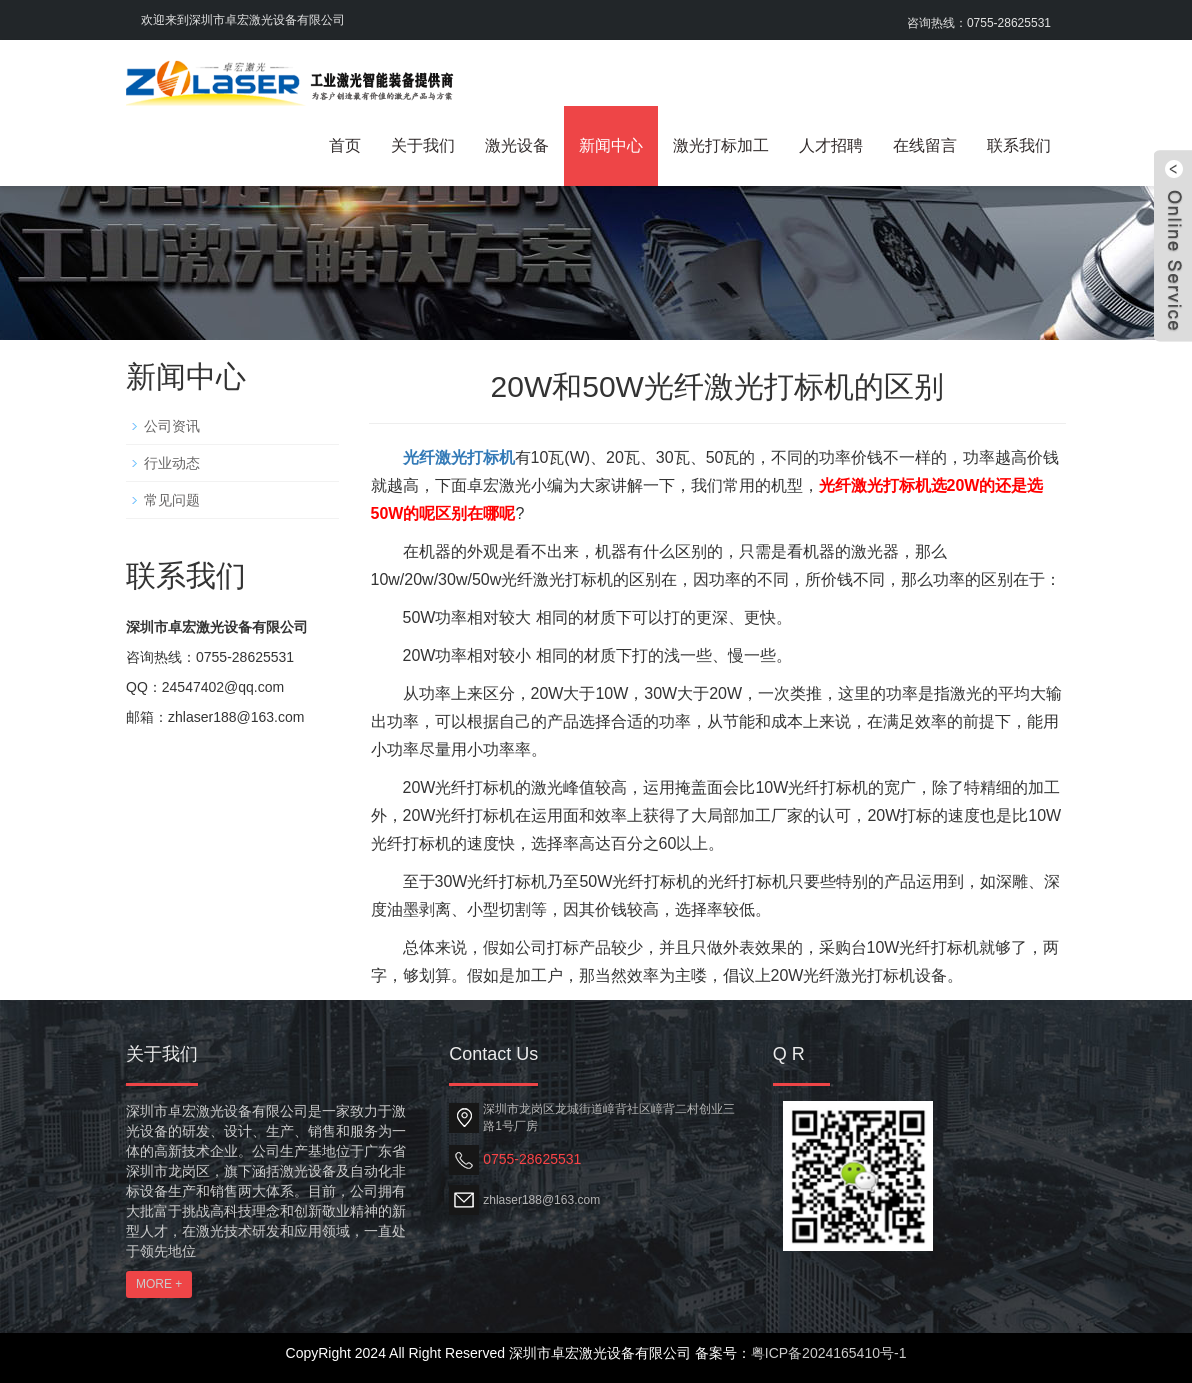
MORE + (159, 1284)
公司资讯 (172, 426)
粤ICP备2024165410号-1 (829, 1353)
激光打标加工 (721, 145)
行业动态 (172, 463)
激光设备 (517, 145)
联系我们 (1019, 145)
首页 (345, 145)
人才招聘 (831, 145)
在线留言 (925, 145)
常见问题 (172, 500)
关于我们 (423, 145)
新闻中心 (611, 145)
